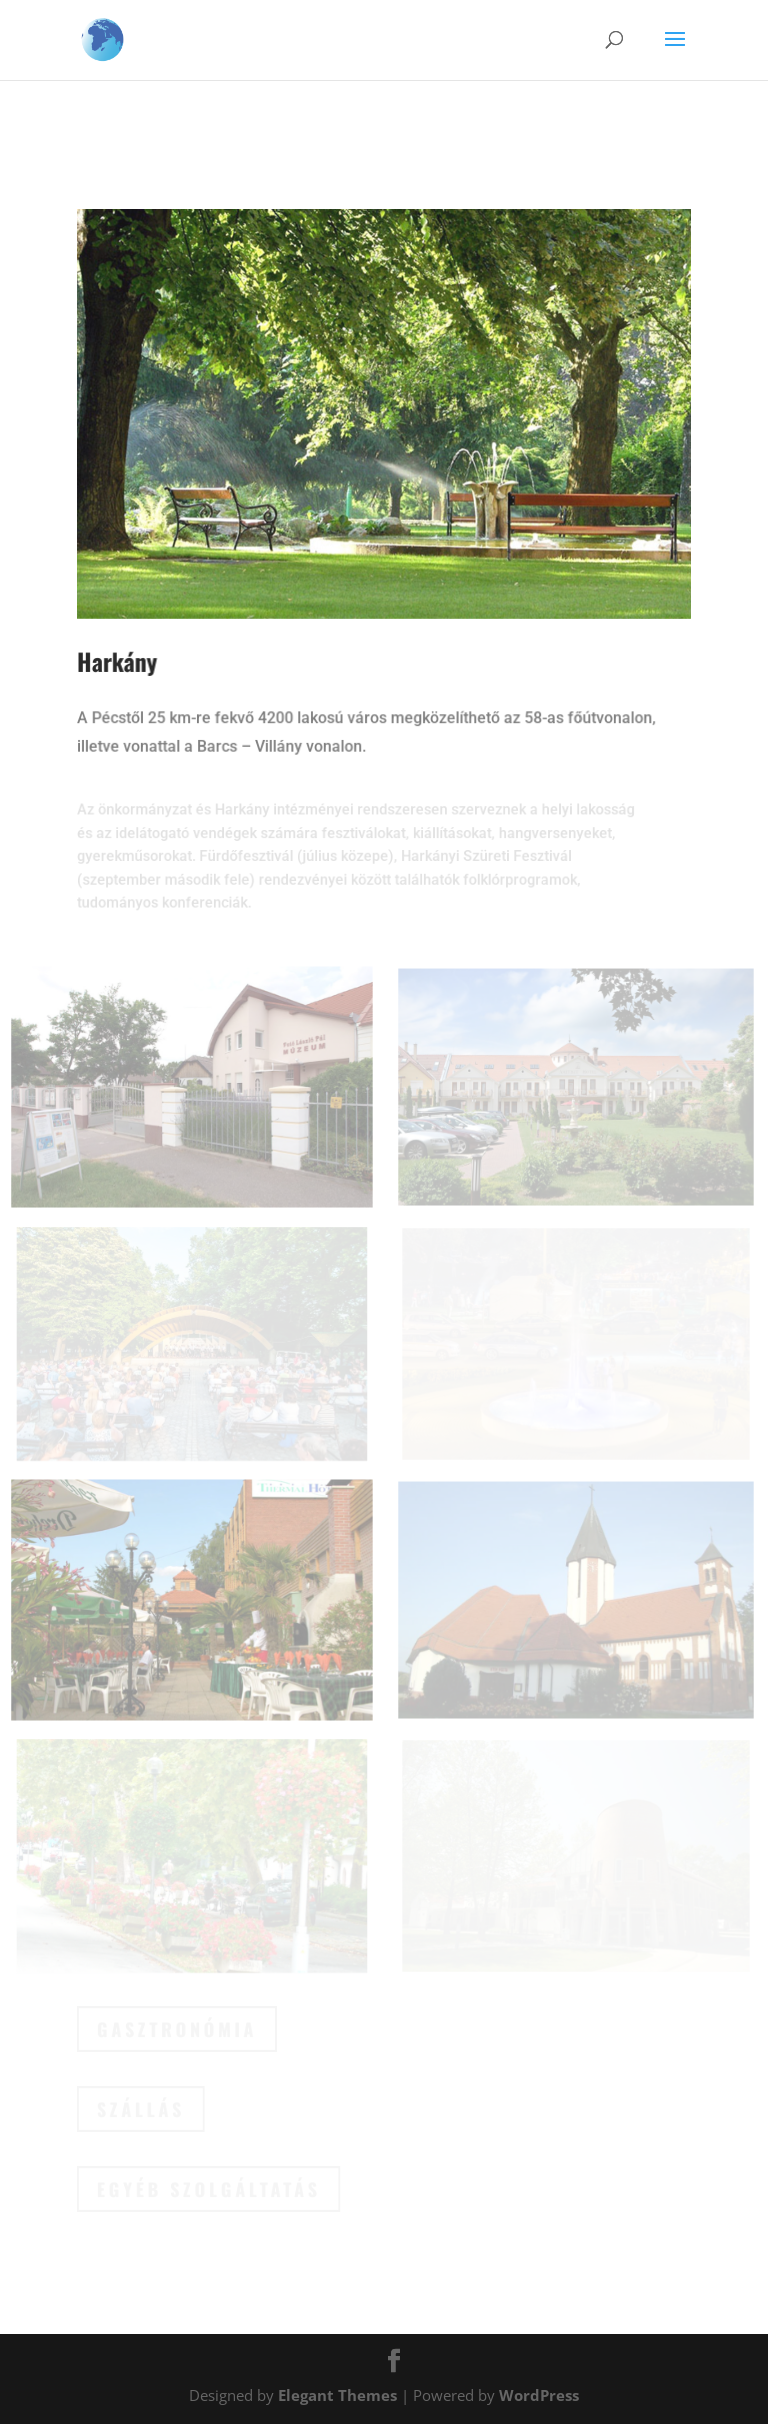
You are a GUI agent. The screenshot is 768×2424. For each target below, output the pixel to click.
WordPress (539, 2395)
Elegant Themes (337, 2395)
